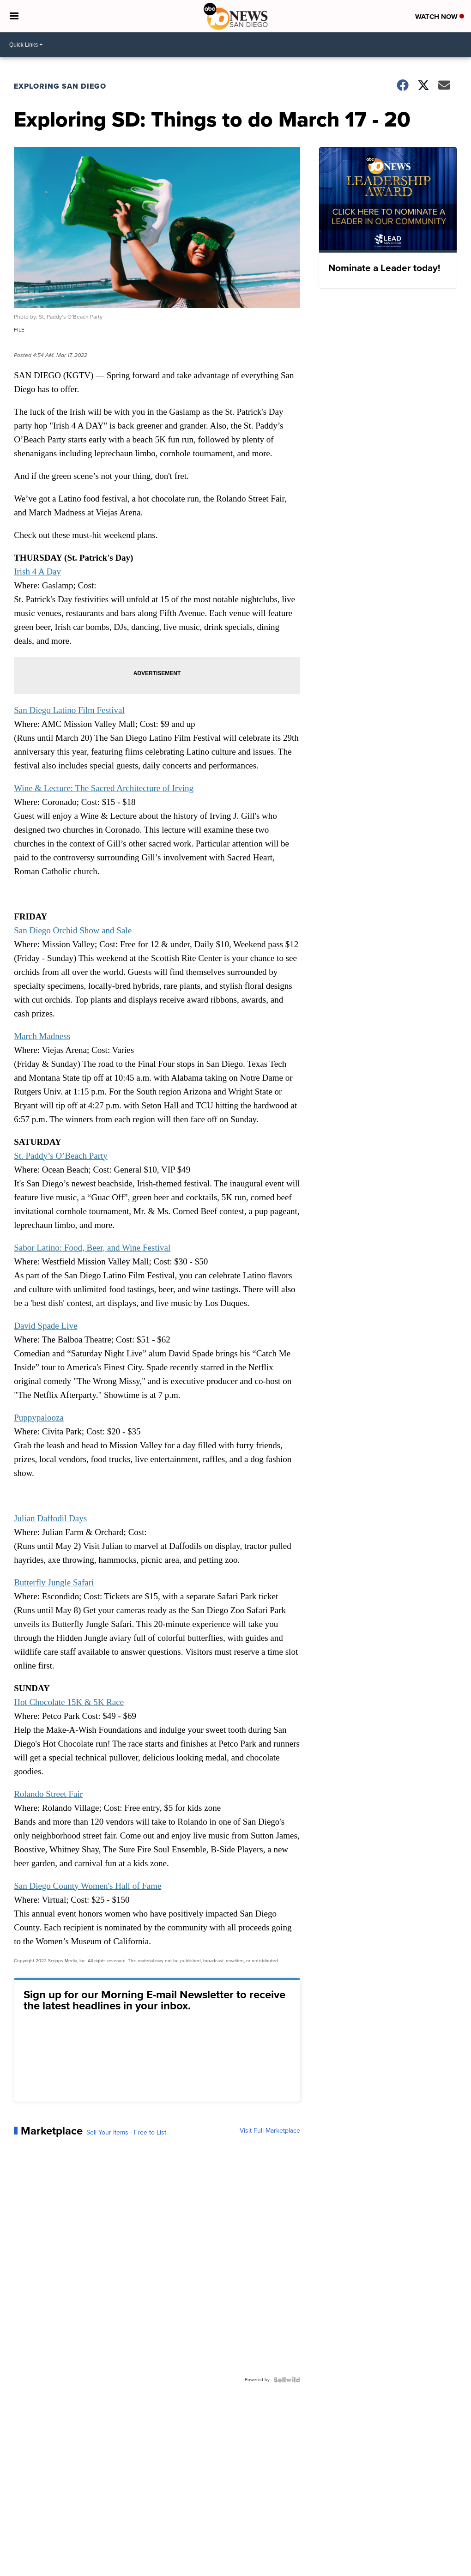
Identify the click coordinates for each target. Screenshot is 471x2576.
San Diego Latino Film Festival (69, 710)
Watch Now (439, 17)
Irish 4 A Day (37, 571)
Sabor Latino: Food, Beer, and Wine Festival (92, 1247)
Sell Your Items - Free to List (126, 2132)
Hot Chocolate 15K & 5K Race (69, 1702)
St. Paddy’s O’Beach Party (61, 1156)
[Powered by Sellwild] (286, 2379)
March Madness (42, 1036)
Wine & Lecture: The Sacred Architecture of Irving (103, 788)
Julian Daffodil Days (50, 1518)
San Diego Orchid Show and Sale (73, 930)
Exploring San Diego (60, 86)
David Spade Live (45, 1325)
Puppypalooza (39, 1417)
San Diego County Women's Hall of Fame (87, 1886)
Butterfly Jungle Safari (54, 1582)
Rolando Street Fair (48, 1794)
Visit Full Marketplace (270, 2131)
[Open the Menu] (14, 16)
